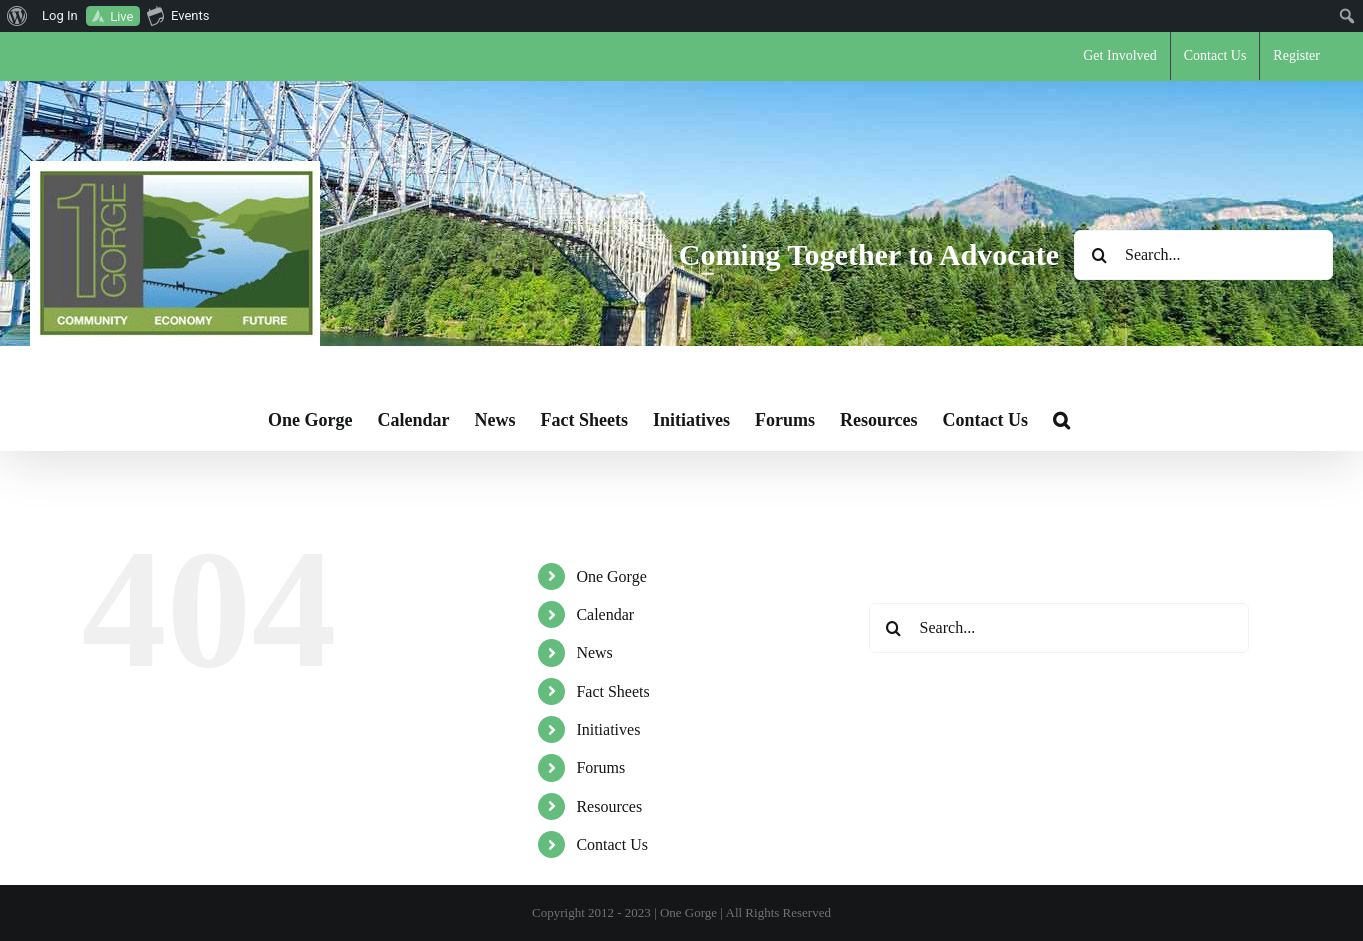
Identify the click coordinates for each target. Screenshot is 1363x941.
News (594, 652)
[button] (1061, 420)
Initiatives (608, 729)
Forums (600, 767)
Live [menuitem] (121, 16)
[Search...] (1203, 255)
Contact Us (612, 844)
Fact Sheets (612, 691)
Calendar (605, 614)
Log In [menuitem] (60, 15)
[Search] (1099, 255)
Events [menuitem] (178, 15)
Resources (609, 806)
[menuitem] (17, 16)
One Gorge (611, 576)
